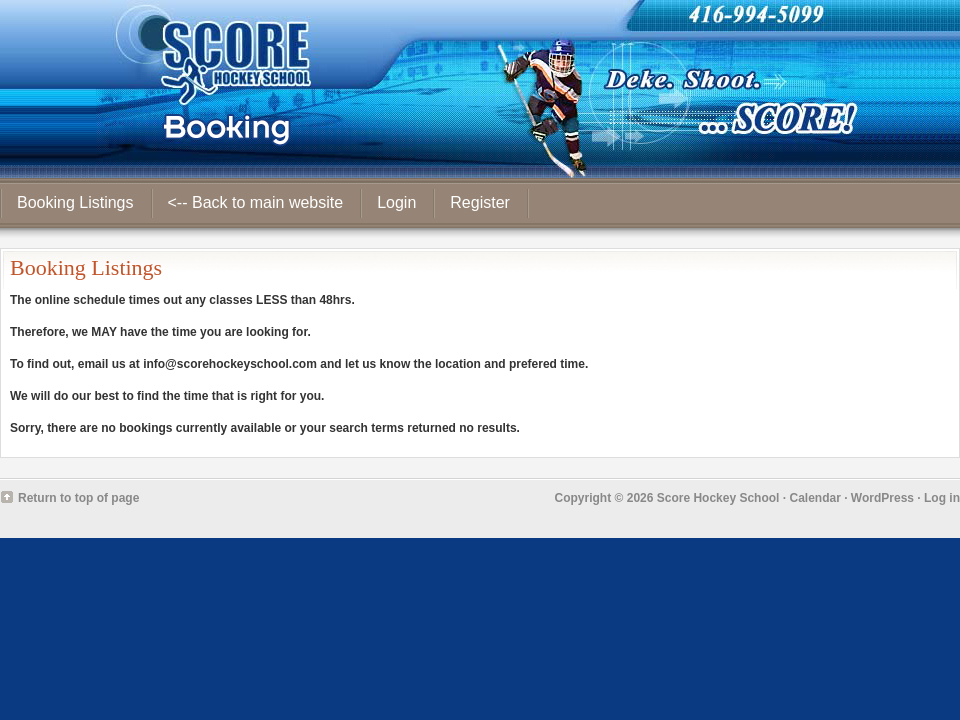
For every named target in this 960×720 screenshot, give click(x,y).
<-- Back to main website (256, 202)
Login (396, 202)
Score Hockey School (718, 498)
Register (480, 202)
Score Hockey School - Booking (480, 89)
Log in (942, 498)
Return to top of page (78, 498)
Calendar (814, 498)
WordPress (882, 498)
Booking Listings (75, 202)
